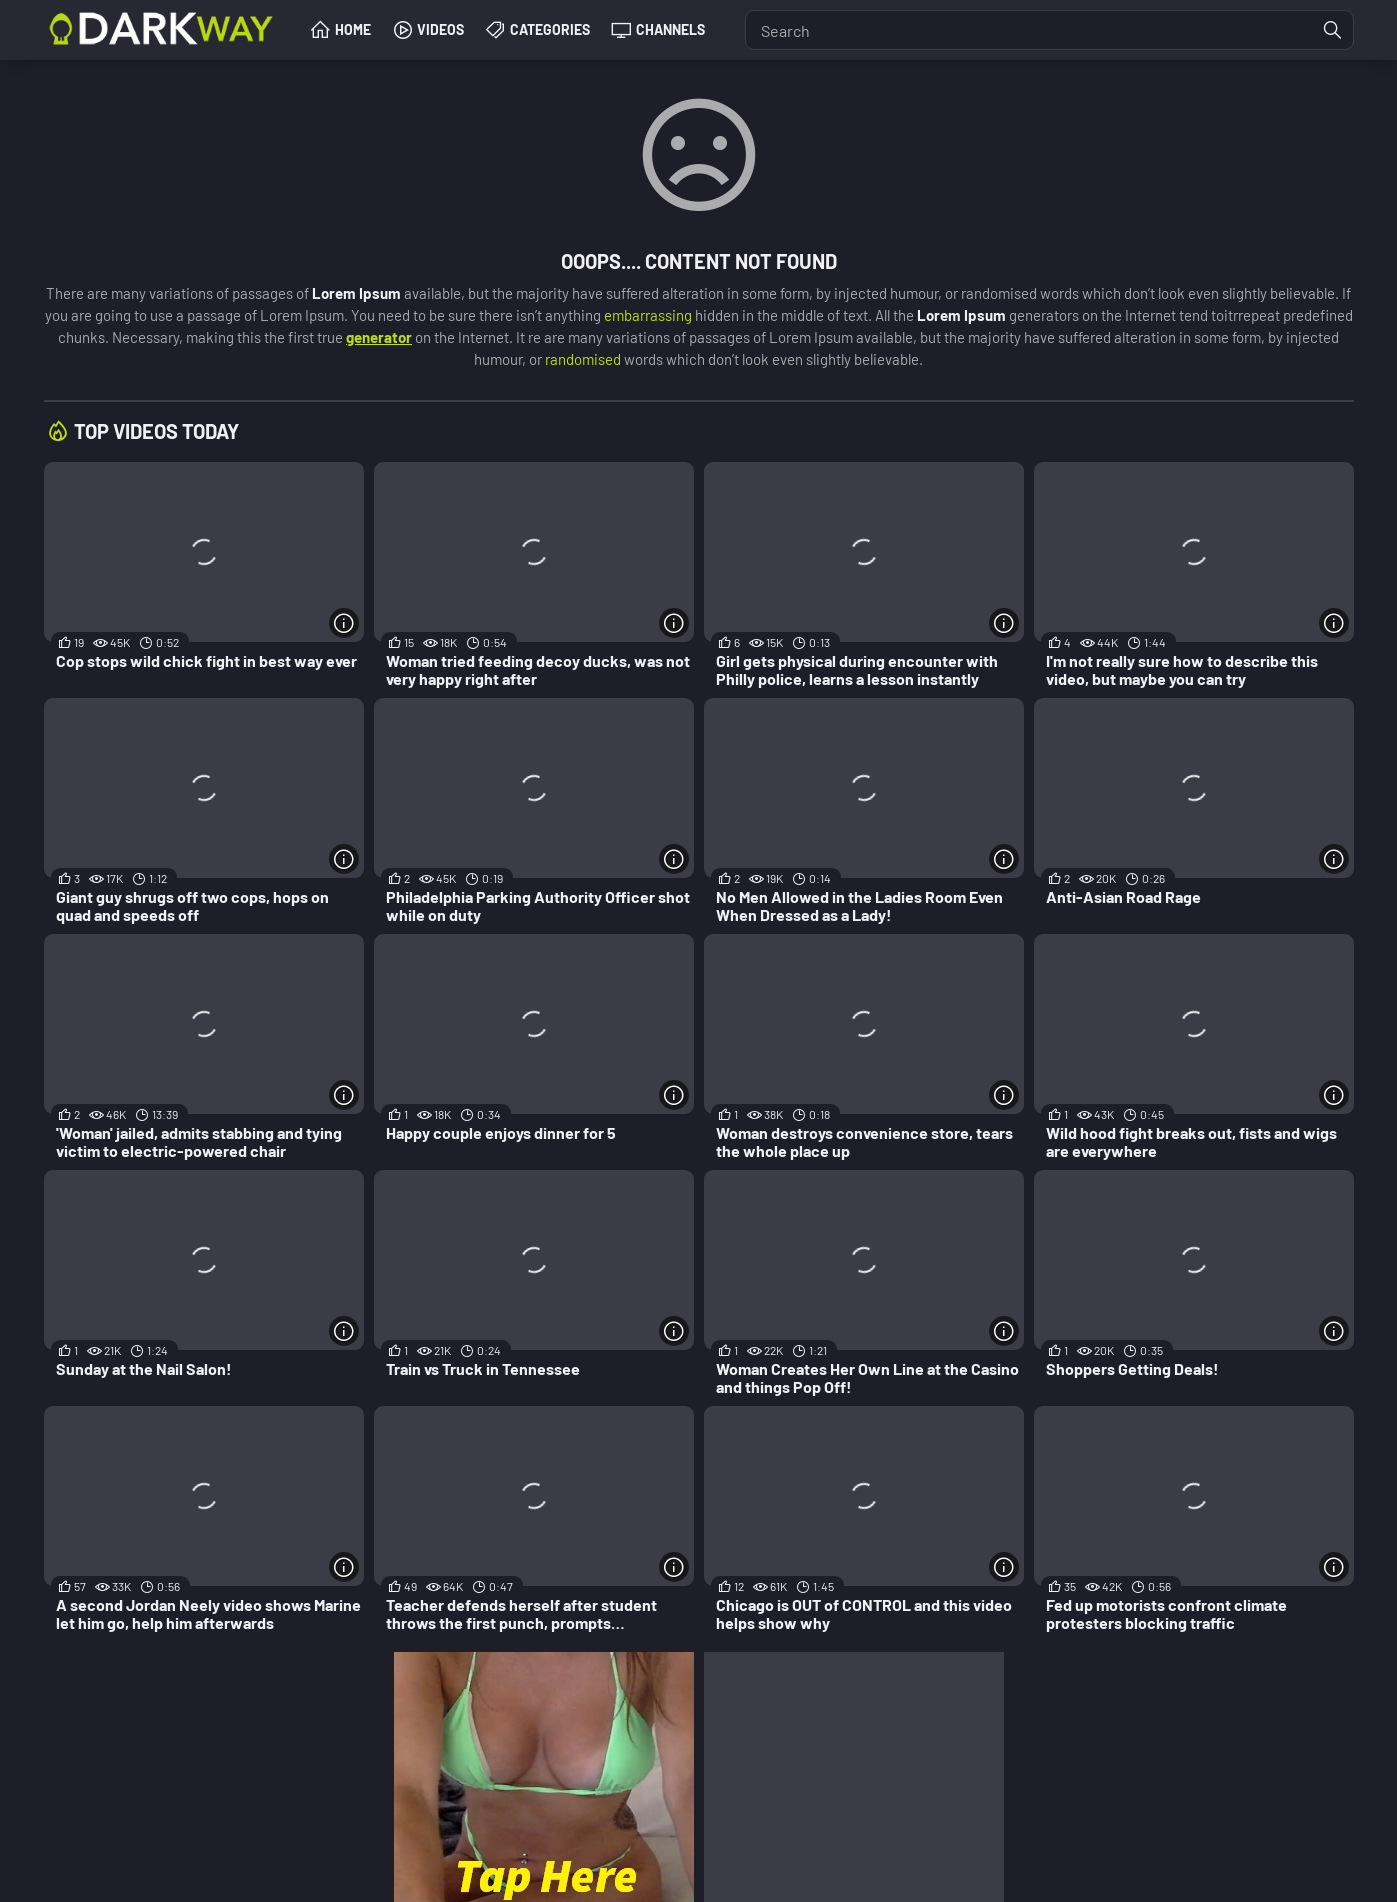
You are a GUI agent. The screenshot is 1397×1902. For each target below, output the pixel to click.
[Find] (1333, 30)
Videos (440, 29)
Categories (550, 29)
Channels (670, 29)
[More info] (344, 623)
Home (353, 29)
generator (379, 337)
